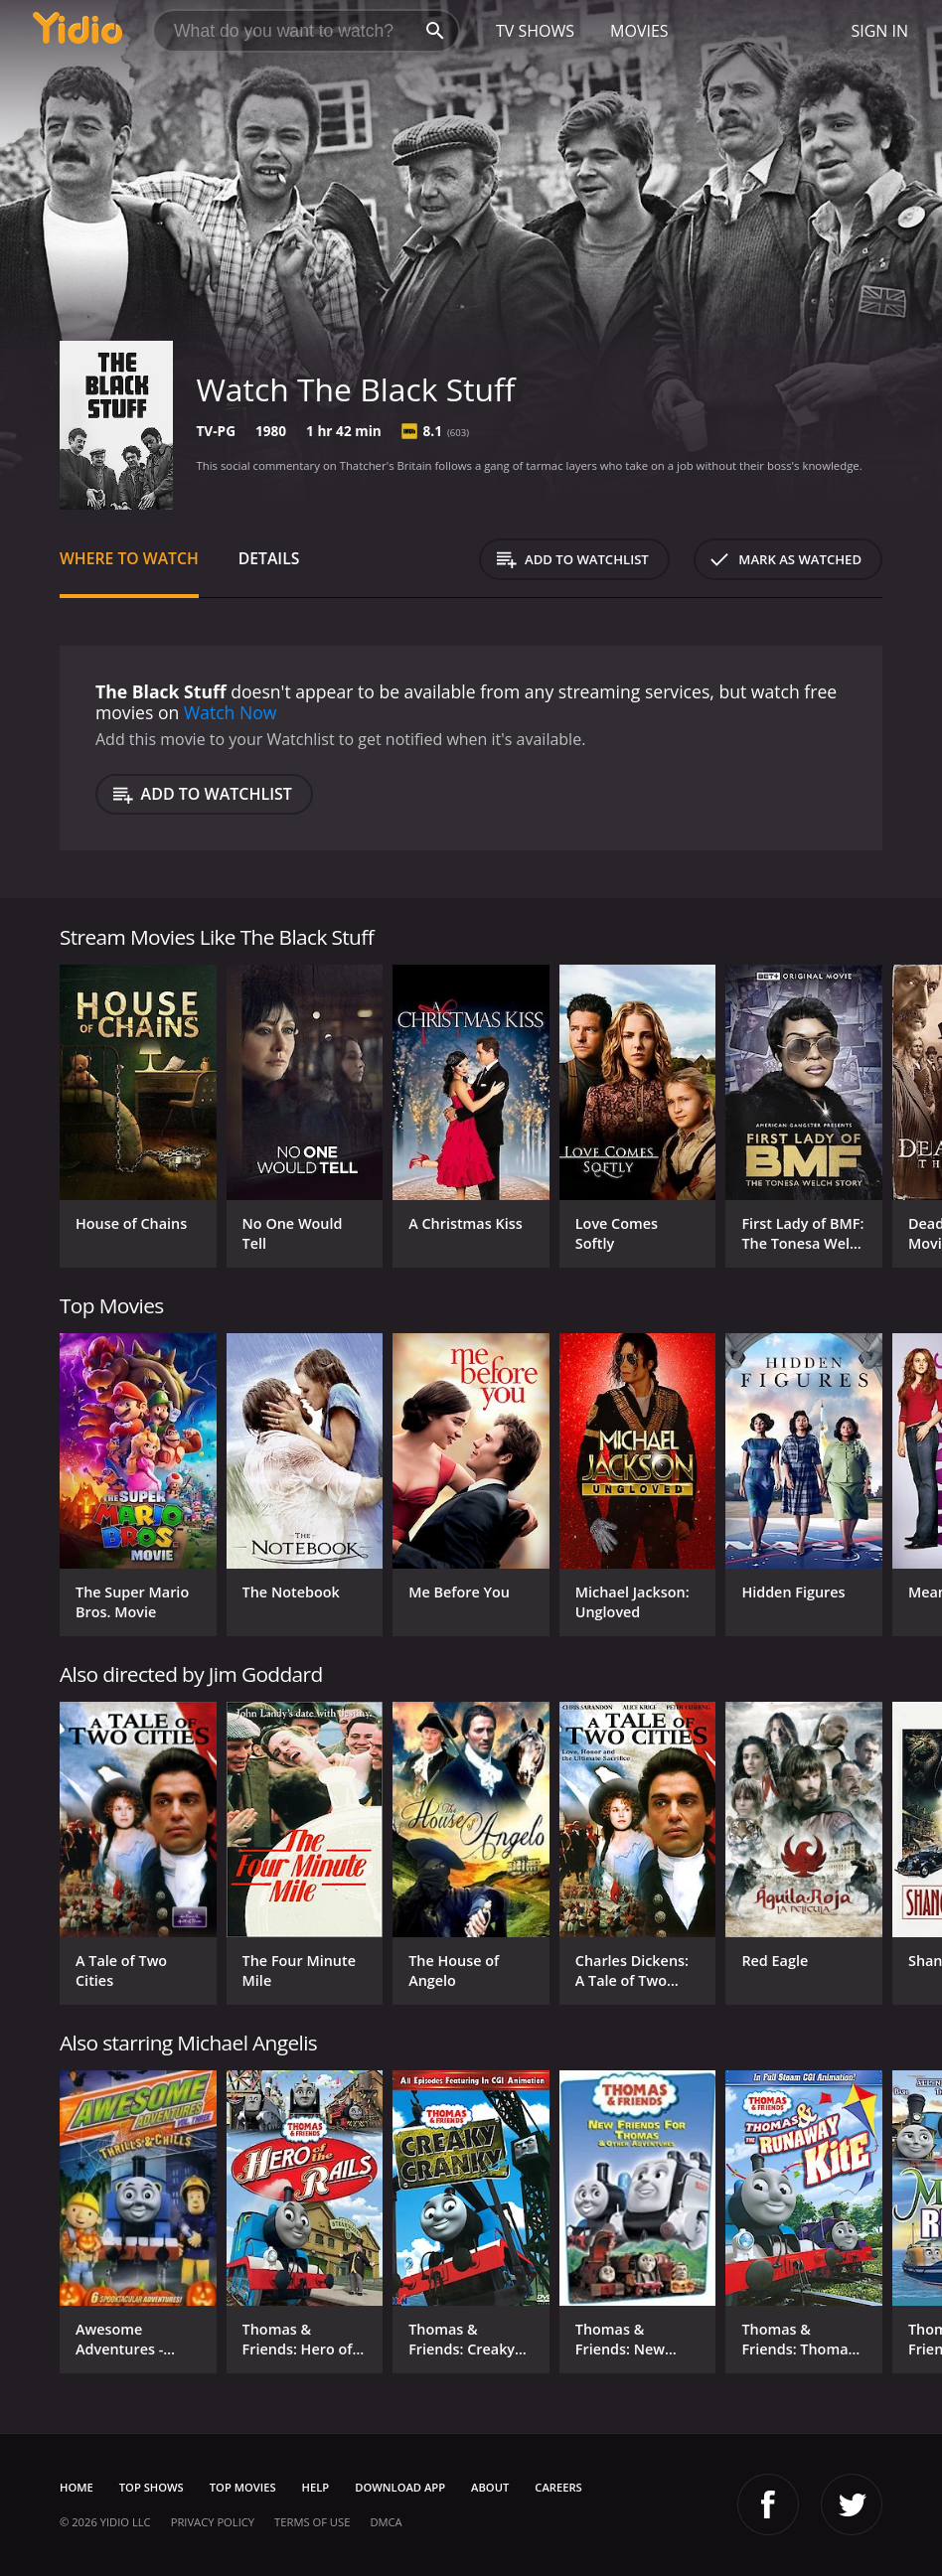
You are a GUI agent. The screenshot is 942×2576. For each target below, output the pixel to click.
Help (316, 2487)
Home (76, 2487)
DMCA (385, 2521)
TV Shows (535, 31)
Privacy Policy (212, 2521)
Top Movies (243, 2487)
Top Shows (151, 2487)
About (490, 2487)
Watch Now (230, 712)
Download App (400, 2487)
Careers (558, 2487)
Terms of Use (312, 2521)
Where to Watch (129, 558)
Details (269, 558)
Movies (639, 31)
